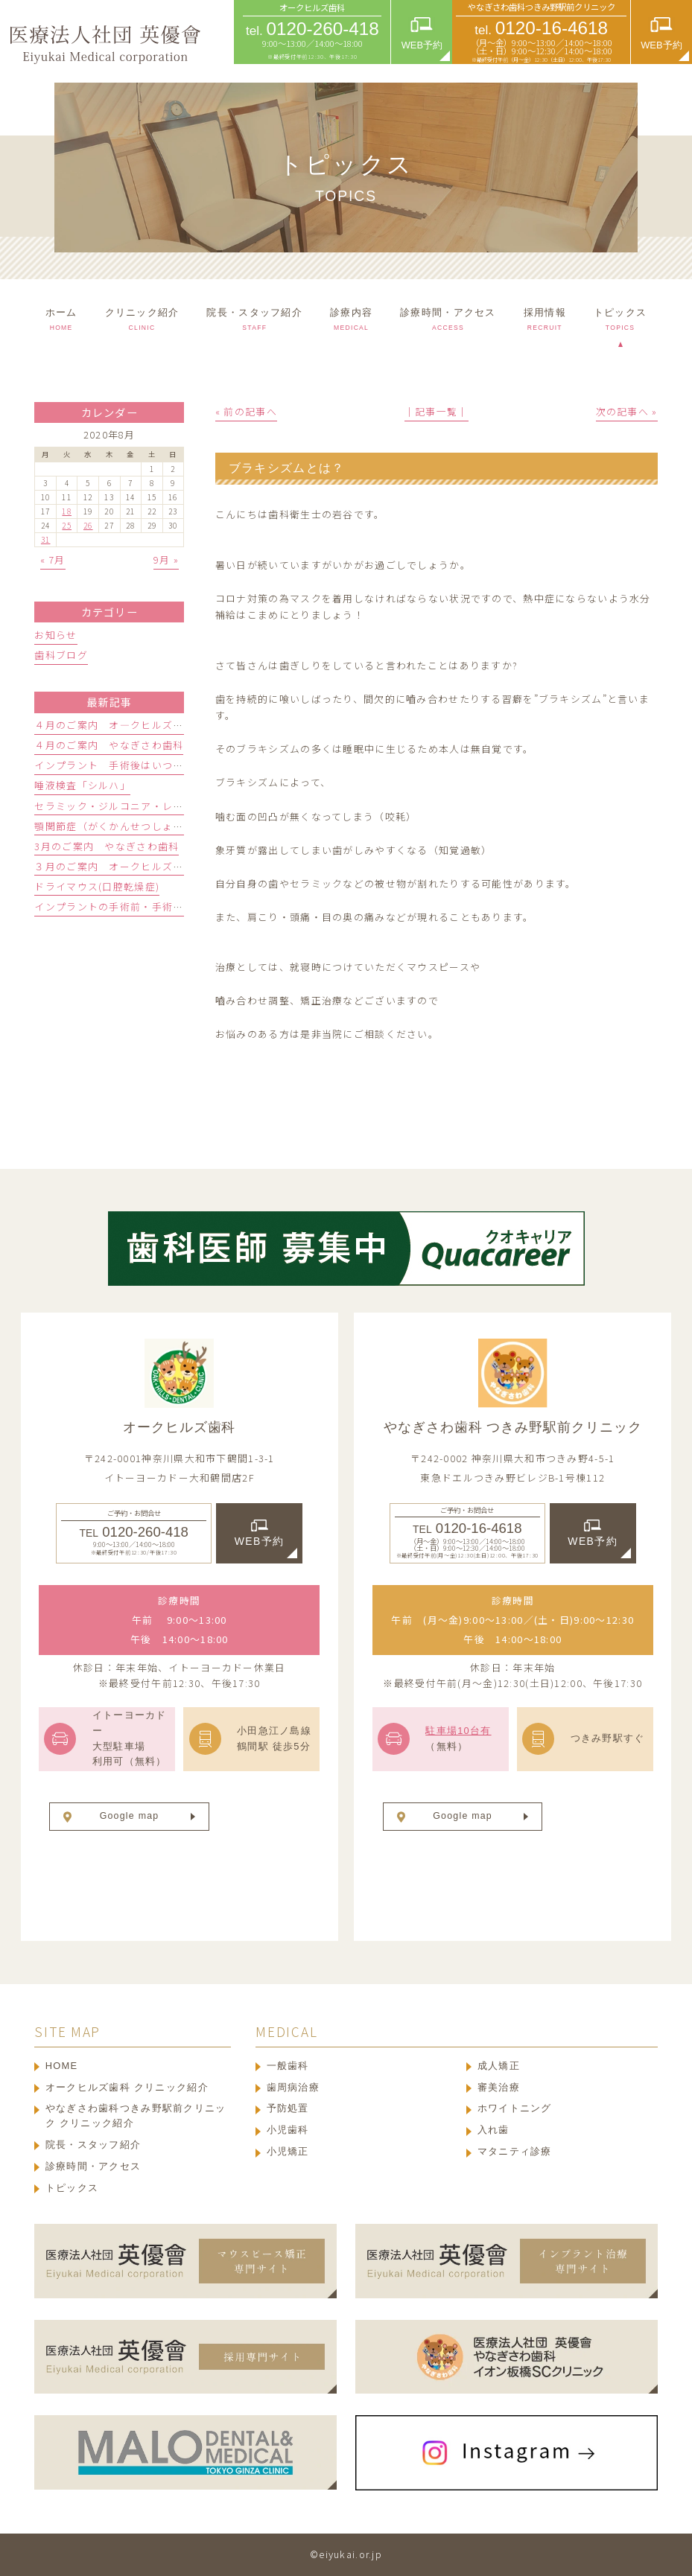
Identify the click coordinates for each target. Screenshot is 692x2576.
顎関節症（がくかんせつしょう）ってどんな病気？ (156, 826)
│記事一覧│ (436, 411)
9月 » (166, 559)
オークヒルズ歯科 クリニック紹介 (127, 2087)
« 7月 (53, 559)
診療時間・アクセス (93, 2166)
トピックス (71, 2187)
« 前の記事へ (246, 411)
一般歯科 (288, 2065)
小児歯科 (288, 2129)
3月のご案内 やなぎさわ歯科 (106, 846)
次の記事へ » (627, 411)
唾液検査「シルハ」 (82, 785)
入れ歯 (493, 2129)
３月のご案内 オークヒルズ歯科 (114, 866)
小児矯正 (288, 2151)
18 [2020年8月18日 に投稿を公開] (67, 511)
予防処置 (288, 2108)
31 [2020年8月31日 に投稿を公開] (46, 539)
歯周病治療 (293, 2087)
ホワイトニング (514, 2108)
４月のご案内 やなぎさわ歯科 (108, 745)
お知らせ (55, 635)
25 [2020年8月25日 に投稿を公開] (67, 525)
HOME (61, 2065)
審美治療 (498, 2087)
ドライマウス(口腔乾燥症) (96, 886)
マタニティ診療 (514, 2151)
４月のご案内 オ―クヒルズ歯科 (114, 725)
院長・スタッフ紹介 (93, 2144)
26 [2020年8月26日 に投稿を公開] (88, 525)
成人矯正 (498, 2065)
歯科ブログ (60, 655)
